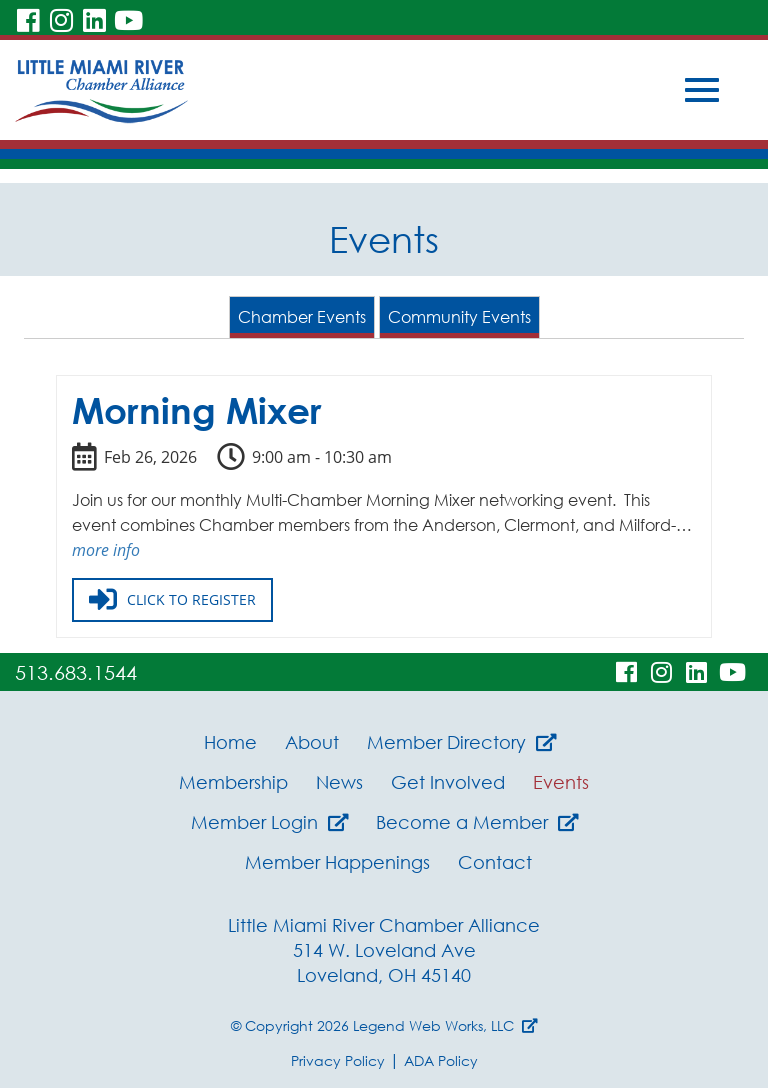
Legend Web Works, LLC (445, 1025)
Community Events (459, 317)
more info (106, 550)
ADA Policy (441, 1060)
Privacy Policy (338, 1060)
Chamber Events (302, 317)
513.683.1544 (76, 672)
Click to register (172, 600)
